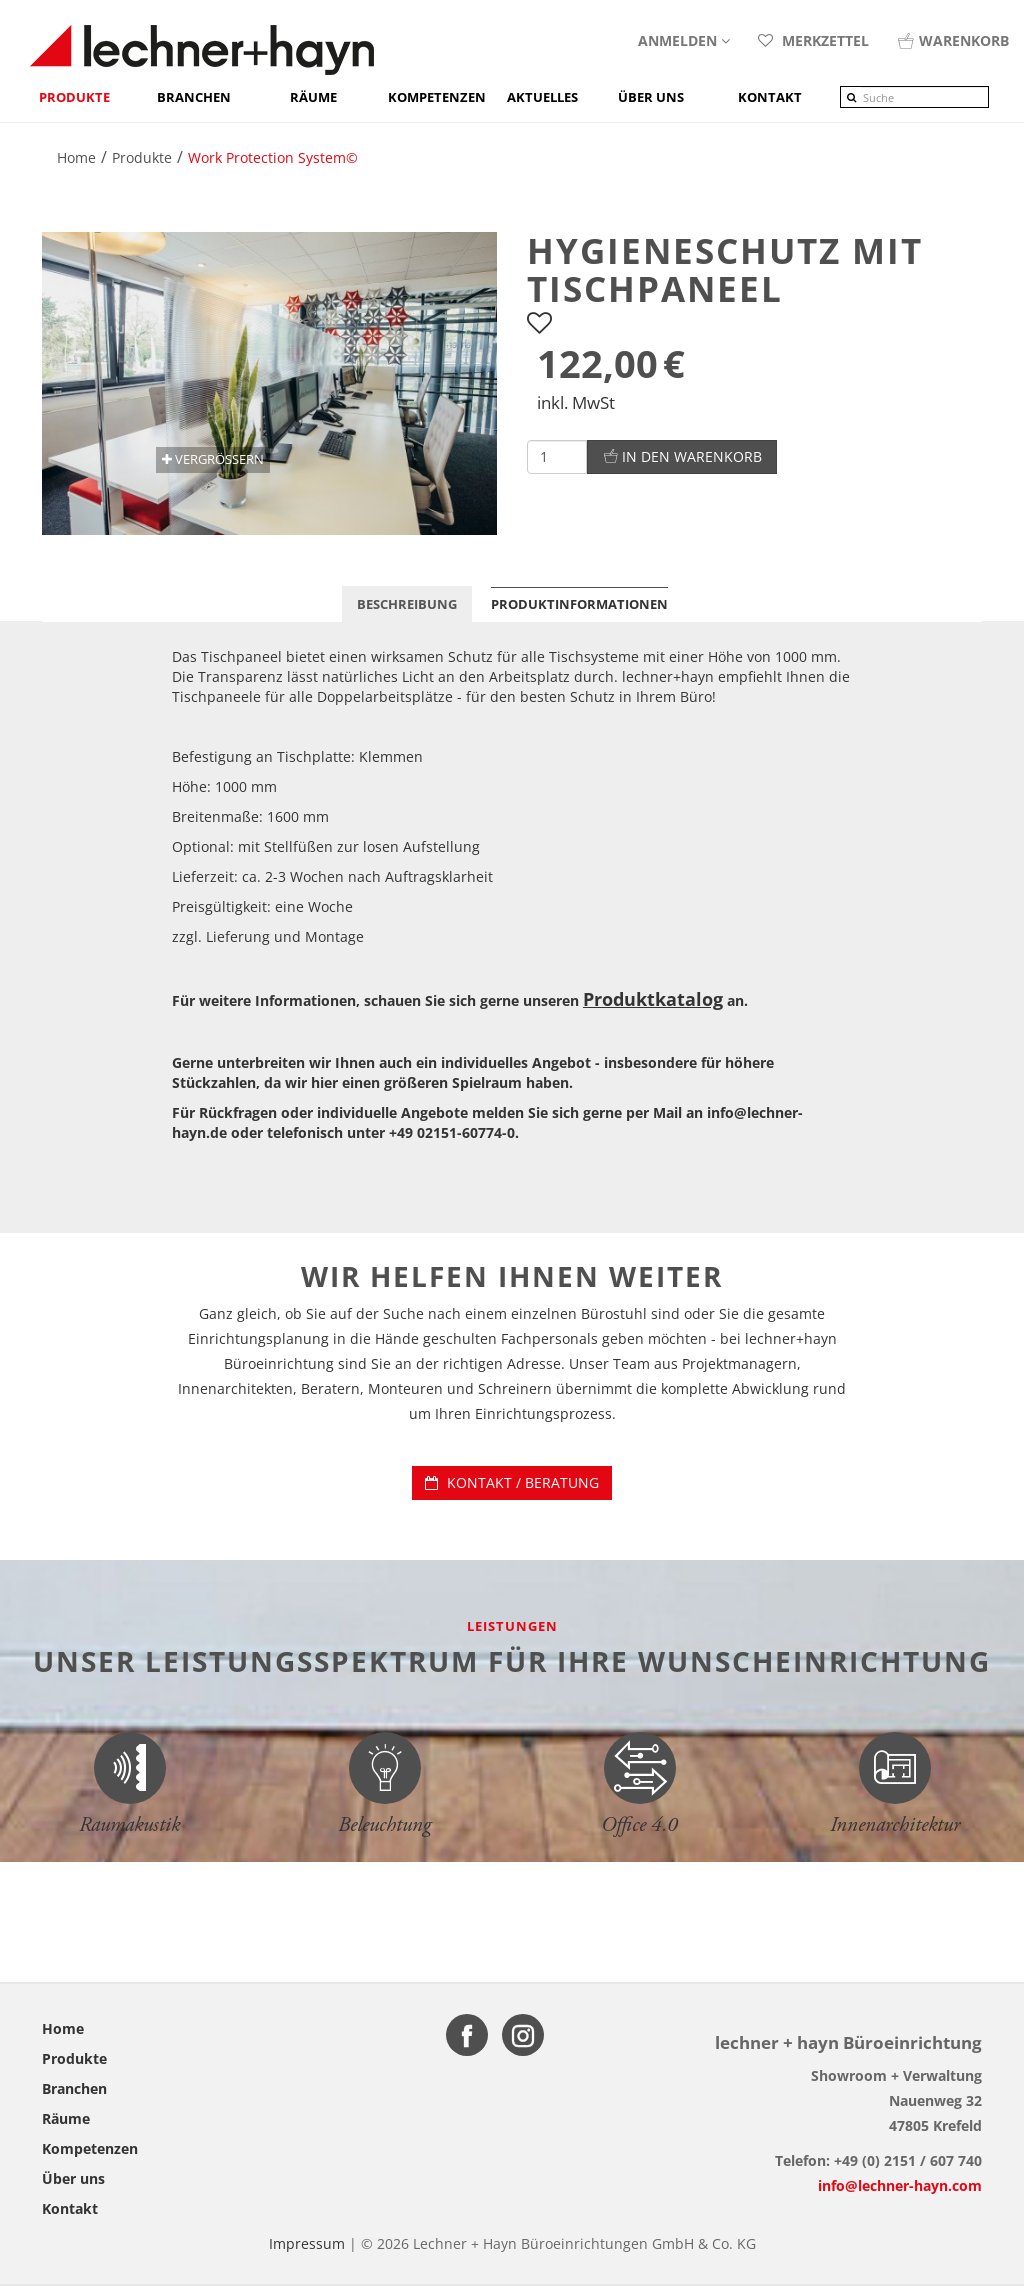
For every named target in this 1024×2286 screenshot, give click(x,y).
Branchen (194, 97)
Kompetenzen (437, 97)
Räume (313, 97)
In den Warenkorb (682, 456)
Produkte (74, 97)
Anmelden (684, 40)
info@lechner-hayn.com (900, 2185)
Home (63, 2028)
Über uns (73, 2178)
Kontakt (70, 2208)
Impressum (307, 2243)
